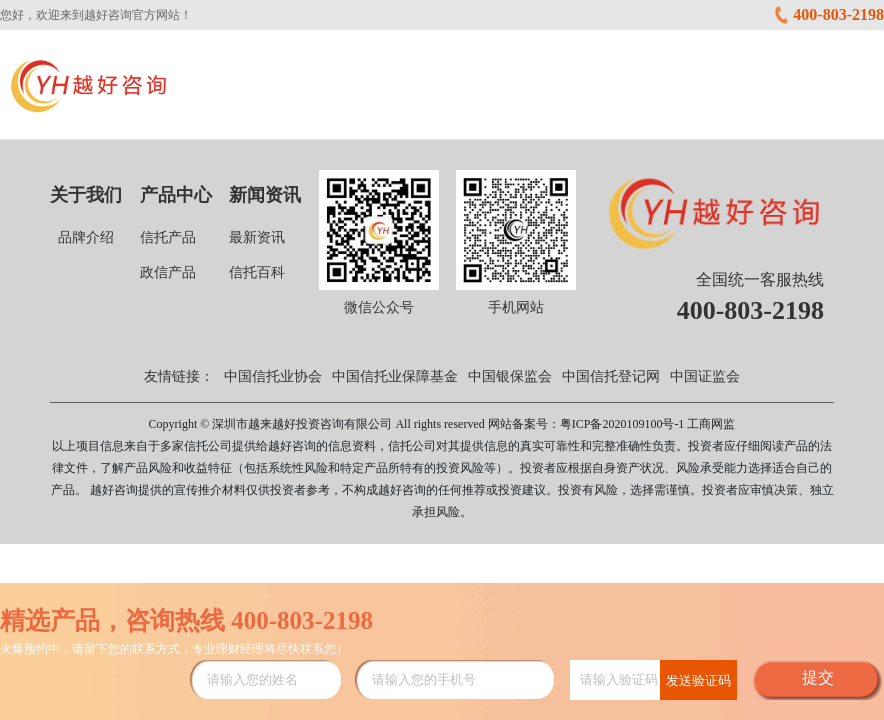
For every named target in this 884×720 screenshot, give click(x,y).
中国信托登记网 (611, 376)
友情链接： (179, 376)
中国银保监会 (510, 376)
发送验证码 (698, 680)
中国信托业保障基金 (395, 376)
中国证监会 (705, 376)
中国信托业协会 (273, 376)
